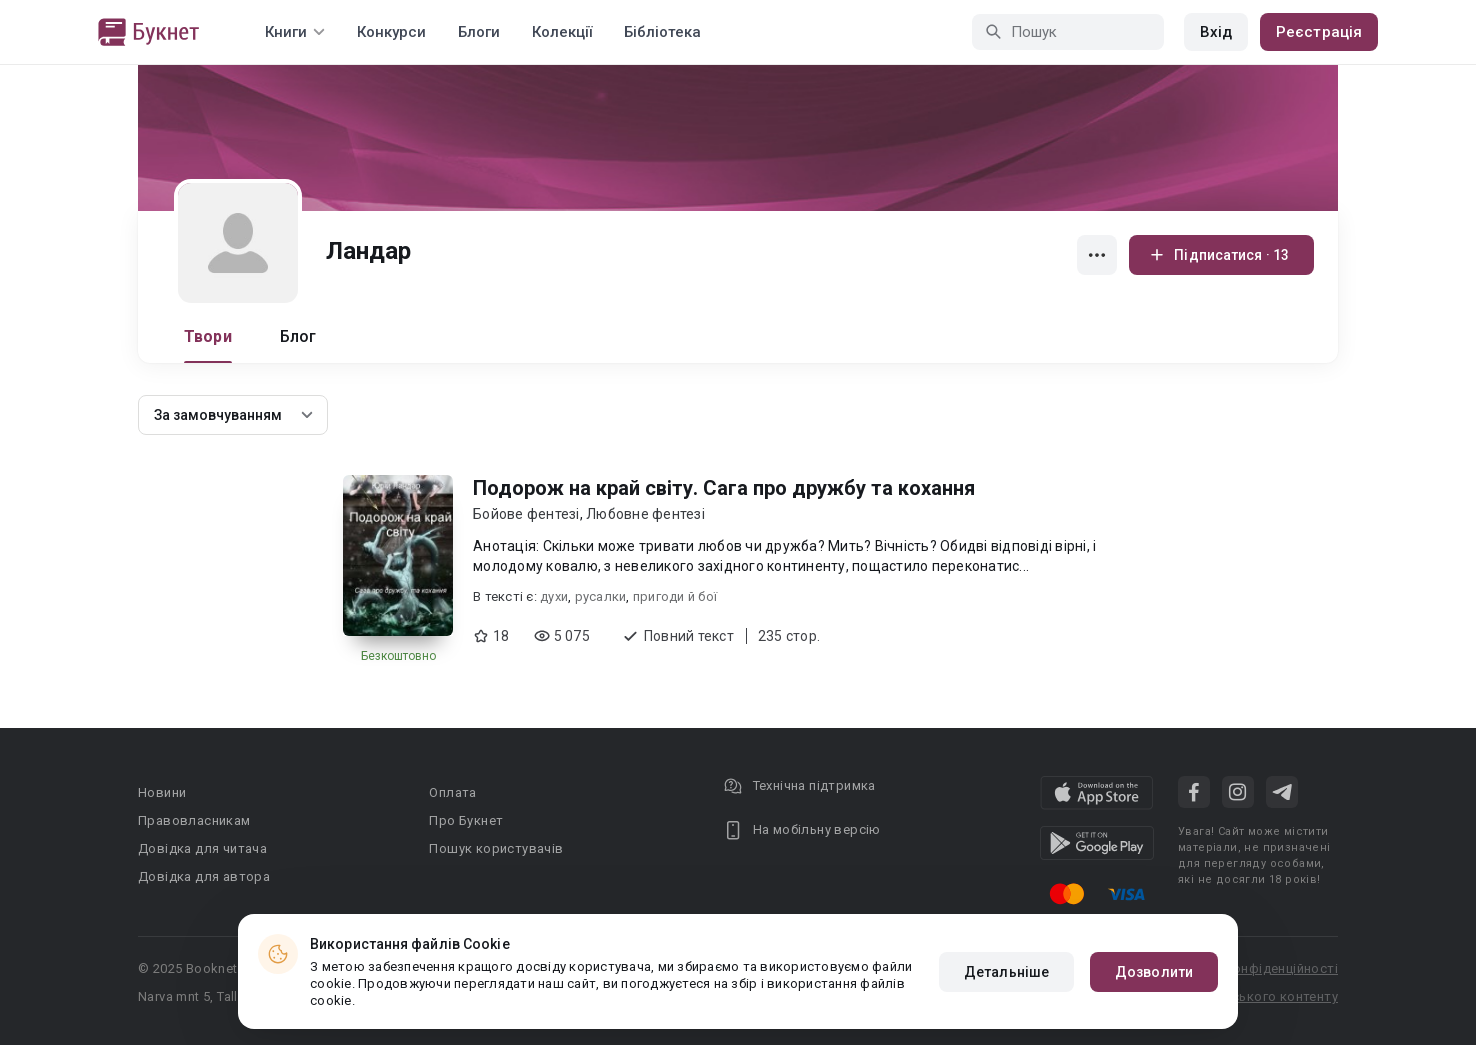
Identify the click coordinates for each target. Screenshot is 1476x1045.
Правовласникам (194, 820)
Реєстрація (1319, 32)
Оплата (452, 792)
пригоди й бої (675, 596)
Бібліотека (662, 32)
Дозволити (1154, 972)
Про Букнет (466, 820)
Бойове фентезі (526, 514)
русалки (601, 596)
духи (554, 596)
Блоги (479, 32)
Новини (162, 792)
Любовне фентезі (645, 514)
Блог (298, 336)
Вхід (1216, 32)
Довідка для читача (202, 848)
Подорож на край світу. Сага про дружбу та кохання (724, 488)
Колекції (562, 32)
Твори (208, 336)
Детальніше (1006, 972)
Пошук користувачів (496, 848)
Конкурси (391, 32)
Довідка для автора (204, 876)
